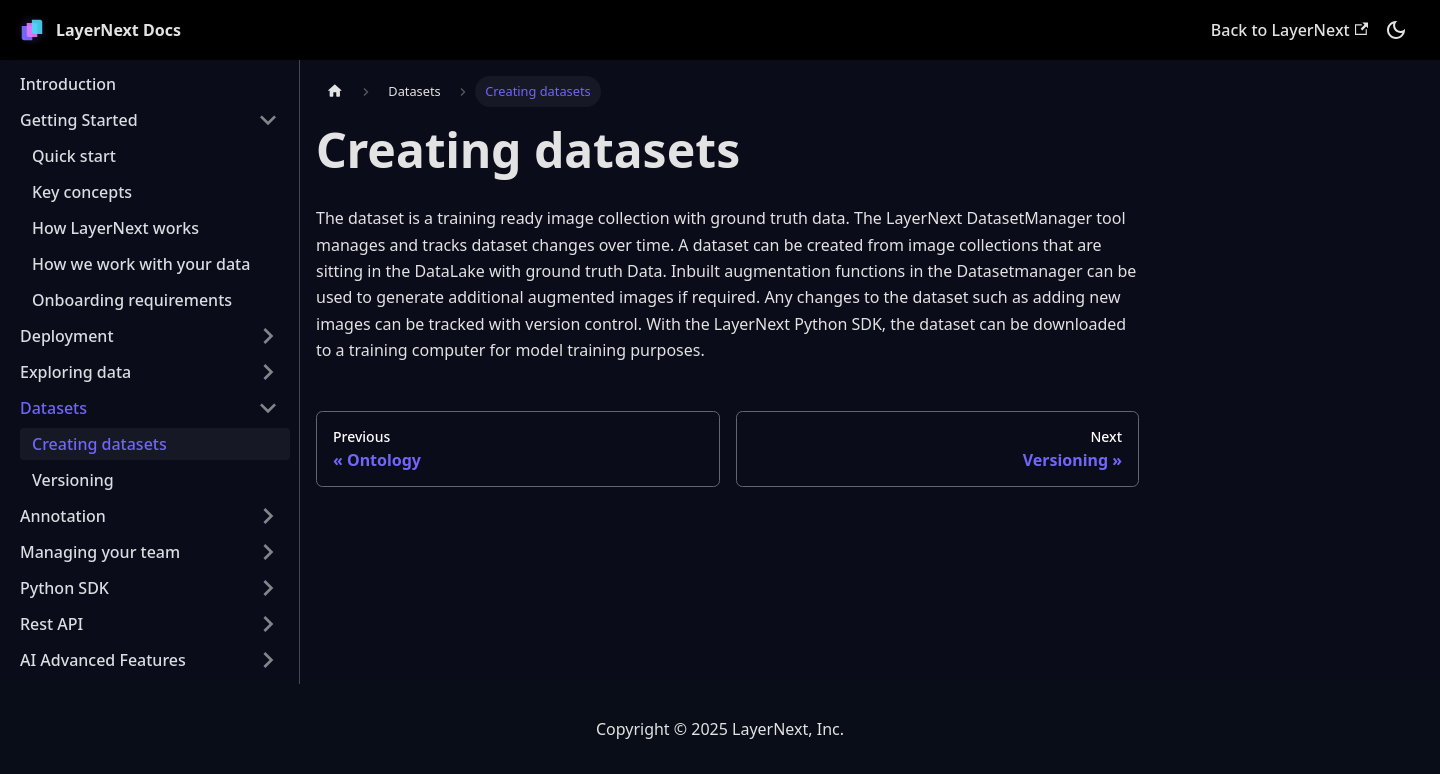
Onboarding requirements (132, 300)
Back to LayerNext (1289, 30)
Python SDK (64, 588)
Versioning (73, 480)
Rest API (51, 624)
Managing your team (100, 552)
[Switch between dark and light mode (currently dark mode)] (1396, 30)
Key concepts (82, 192)
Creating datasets (99, 444)
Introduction (68, 84)
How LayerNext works (115, 228)
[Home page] (335, 91)
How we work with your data (141, 264)
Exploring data (75, 372)
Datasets (53, 408)
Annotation (63, 516)
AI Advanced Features (103, 660)
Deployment (67, 336)
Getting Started (79, 120)
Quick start (74, 156)
